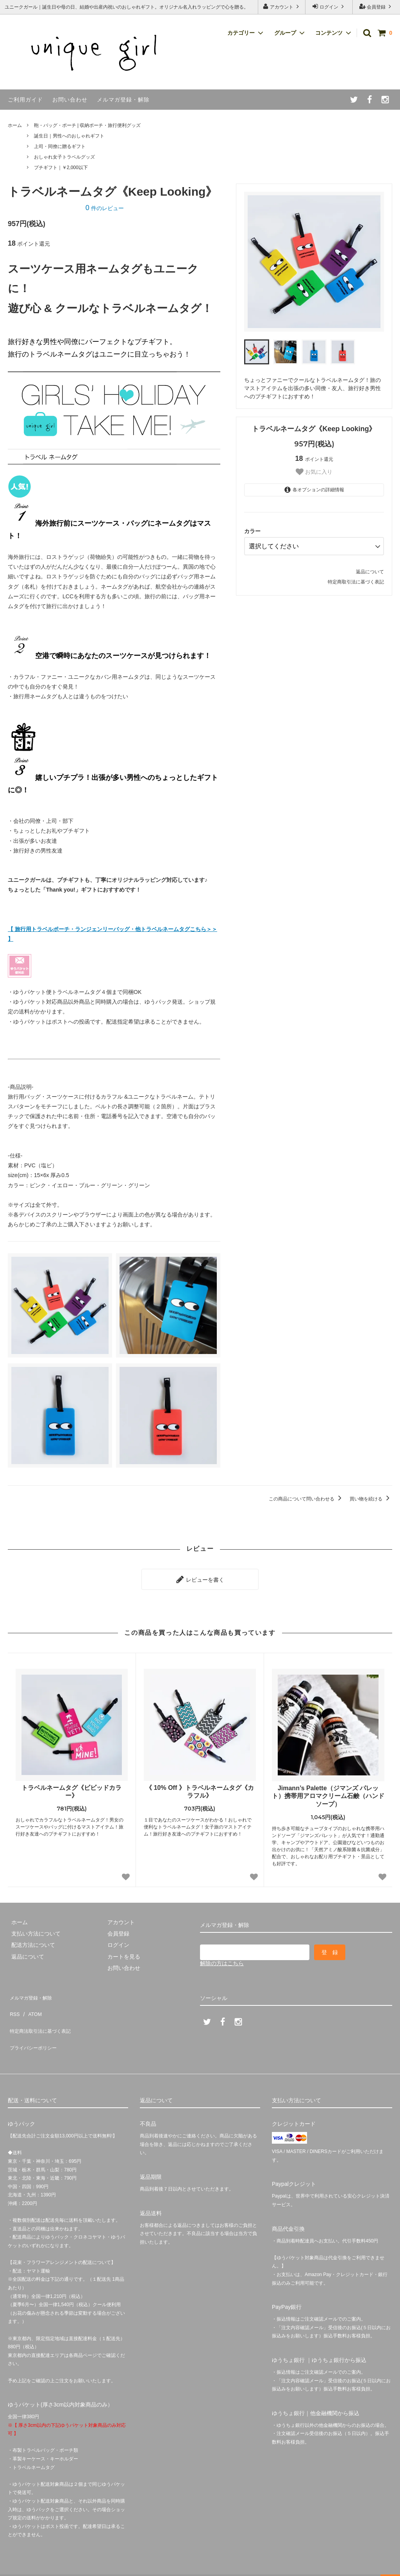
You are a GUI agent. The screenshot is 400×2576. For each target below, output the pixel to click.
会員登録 (376, 6)
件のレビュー (105, 208)
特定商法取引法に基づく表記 (43, 2015)
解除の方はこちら (222, 1960)
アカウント (281, 6)
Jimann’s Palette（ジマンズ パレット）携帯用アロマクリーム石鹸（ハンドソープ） (328, 1792)
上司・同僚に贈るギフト (60, 146)
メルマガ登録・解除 (123, 99)
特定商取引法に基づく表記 (356, 579)
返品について (370, 568)
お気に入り (314, 472)
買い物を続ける (371, 1499)
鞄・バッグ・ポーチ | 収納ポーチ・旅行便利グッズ (87, 125)
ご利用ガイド (25, 99)
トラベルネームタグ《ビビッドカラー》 (71, 1788)
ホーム (15, 125)
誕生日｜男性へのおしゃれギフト (69, 136)
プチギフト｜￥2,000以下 (61, 167)
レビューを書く (200, 1577)
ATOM (31, 2003)
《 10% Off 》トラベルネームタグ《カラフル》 (200, 1788)
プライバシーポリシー (35, 2026)
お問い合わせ (70, 99)
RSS (13, 2003)
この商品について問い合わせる (306, 1499)
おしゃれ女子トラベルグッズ (64, 157)
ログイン (329, 6)
